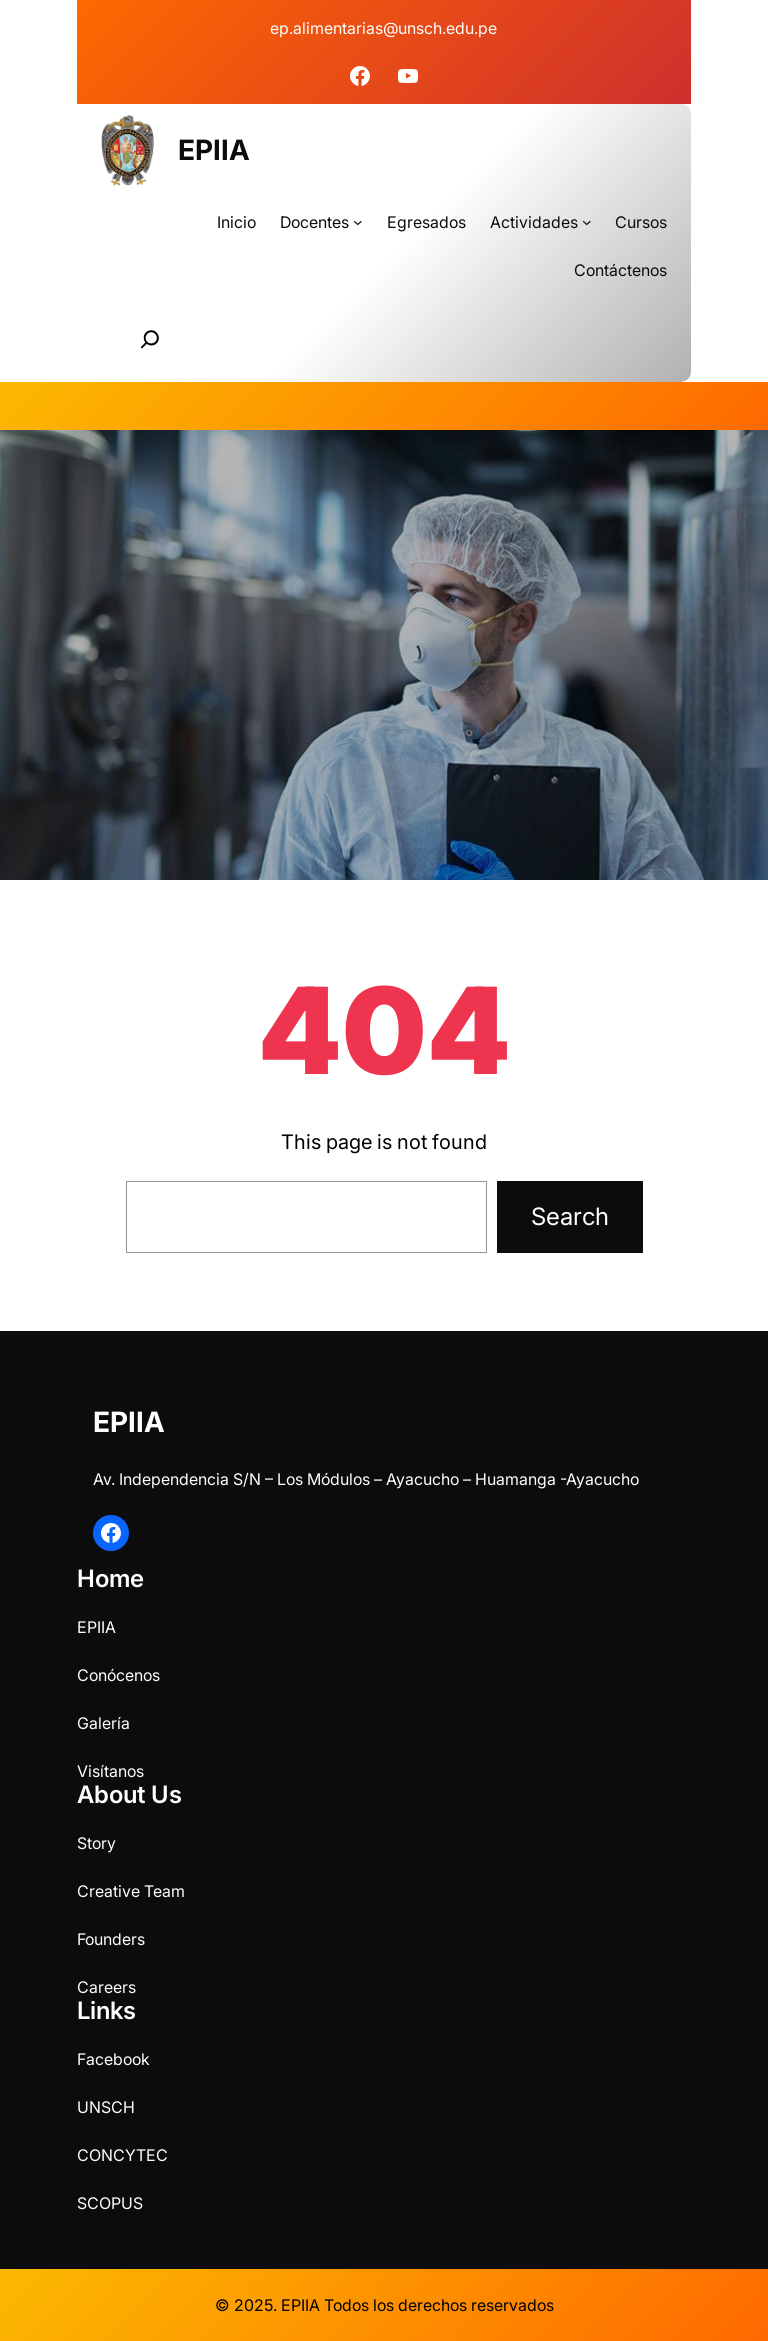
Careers (106, 1987)
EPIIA (214, 150)
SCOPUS (110, 2203)
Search (570, 1216)
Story (96, 1843)
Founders (111, 1939)
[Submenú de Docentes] (358, 222)
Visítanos (110, 1771)
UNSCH (106, 2107)
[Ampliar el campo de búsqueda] (150, 339)
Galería (103, 1723)
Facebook (113, 2059)
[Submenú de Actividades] (587, 222)
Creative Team (131, 1891)
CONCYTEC (122, 2155)
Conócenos (118, 1675)
